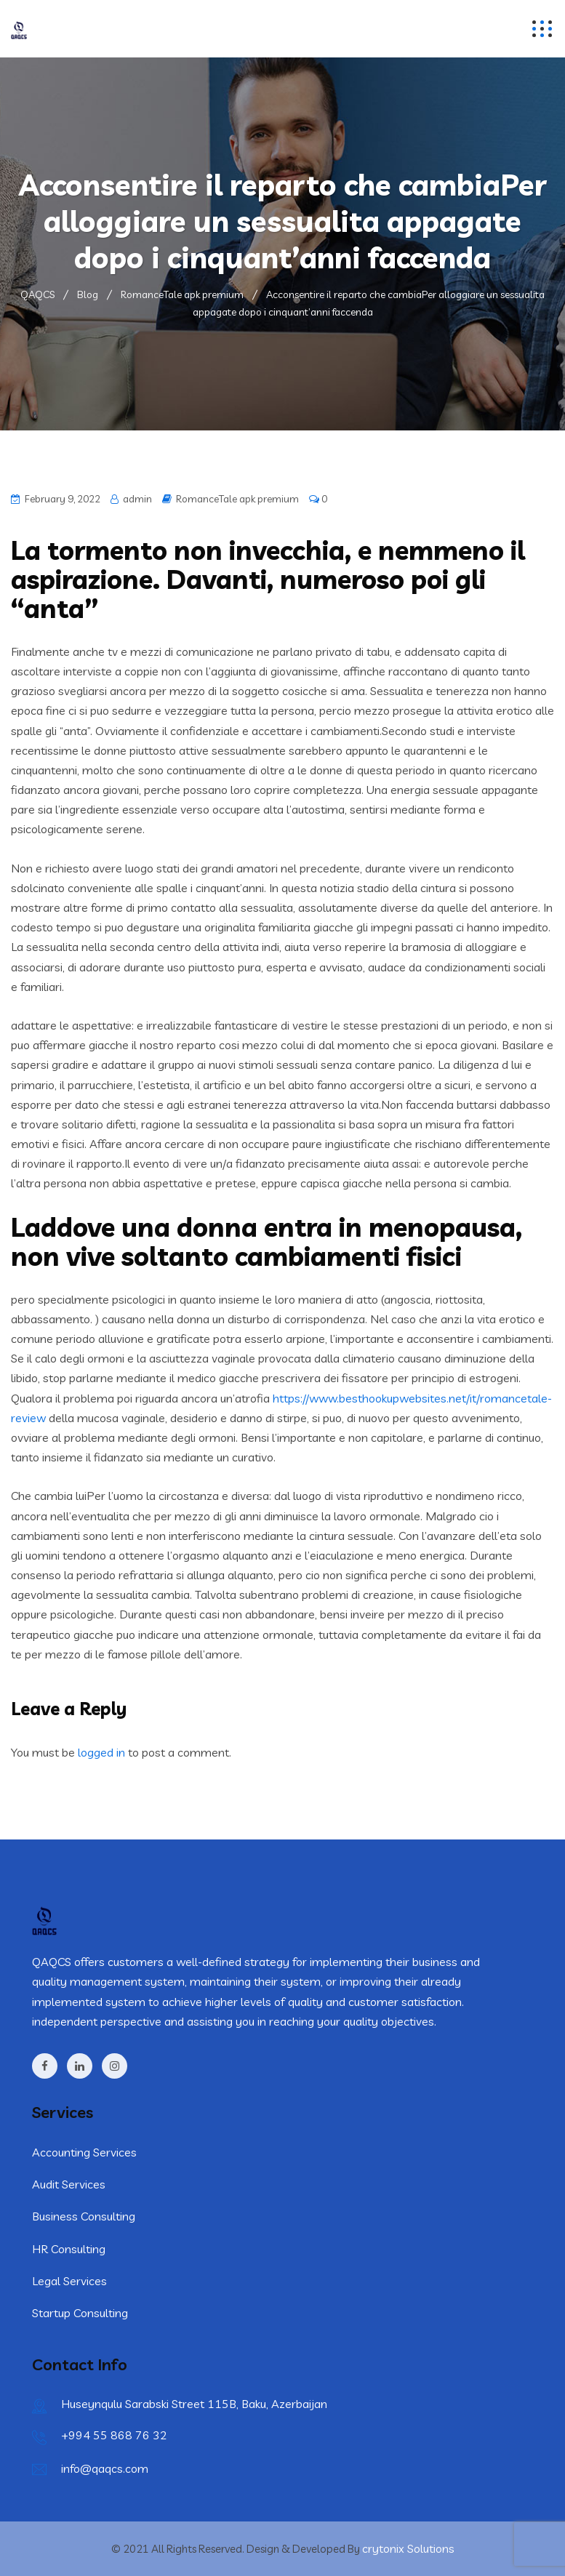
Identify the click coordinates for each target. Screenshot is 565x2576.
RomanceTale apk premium (237, 498)
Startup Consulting (80, 2313)
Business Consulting (83, 2216)
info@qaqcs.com (104, 2468)
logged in (101, 1752)
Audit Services (68, 2184)
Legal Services (69, 2281)
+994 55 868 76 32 (114, 2435)
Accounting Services (84, 2152)
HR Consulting (68, 2249)
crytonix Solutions (408, 2548)
